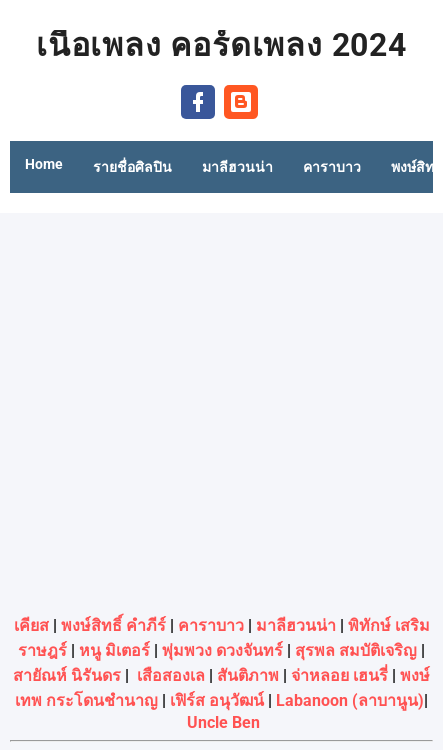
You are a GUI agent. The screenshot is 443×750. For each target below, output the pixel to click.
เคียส (31, 625)
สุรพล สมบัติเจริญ (356, 650)
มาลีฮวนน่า (296, 625)
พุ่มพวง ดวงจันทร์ (222, 650)
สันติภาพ (248, 675)
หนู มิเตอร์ (114, 650)
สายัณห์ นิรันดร (67, 675)
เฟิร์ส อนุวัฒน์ (217, 700)
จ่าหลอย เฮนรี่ (339, 675)
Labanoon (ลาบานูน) (350, 700)
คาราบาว (211, 625)
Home (44, 164)
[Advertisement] (221, 408)
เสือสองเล (171, 675)
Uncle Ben (223, 722)
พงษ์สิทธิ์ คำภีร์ (113, 625)
